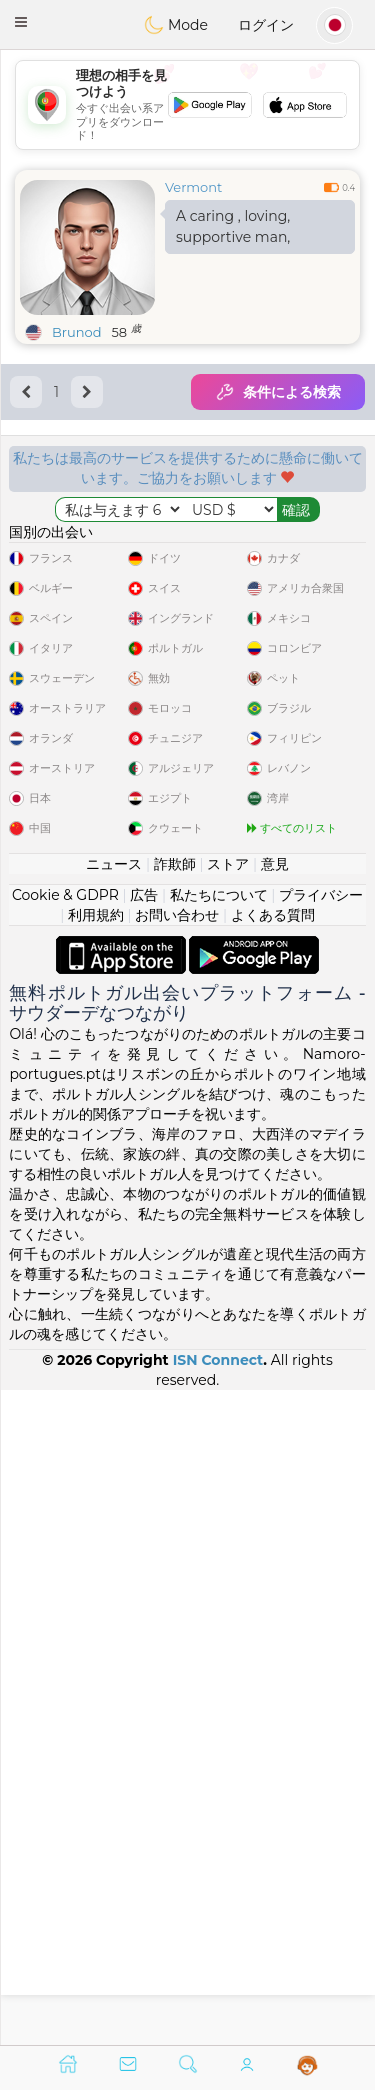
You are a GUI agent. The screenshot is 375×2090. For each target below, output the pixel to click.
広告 (144, 1549)
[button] (21, 22)
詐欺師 (175, 1518)
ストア (228, 1518)
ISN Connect (218, 2014)
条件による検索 (278, 392)
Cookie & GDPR (65, 1549)
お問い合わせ (177, 1569)
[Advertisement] (187, 105)
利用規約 (96, 1569)
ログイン (266, 25)
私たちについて (219, 1549)
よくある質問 (273, 1569)
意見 (275, 1518)
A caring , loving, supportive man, (233, 226)
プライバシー (321, 1549)
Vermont (193, 187)
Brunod (77, 332)
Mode (176, 25)
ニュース (114, 1518)
